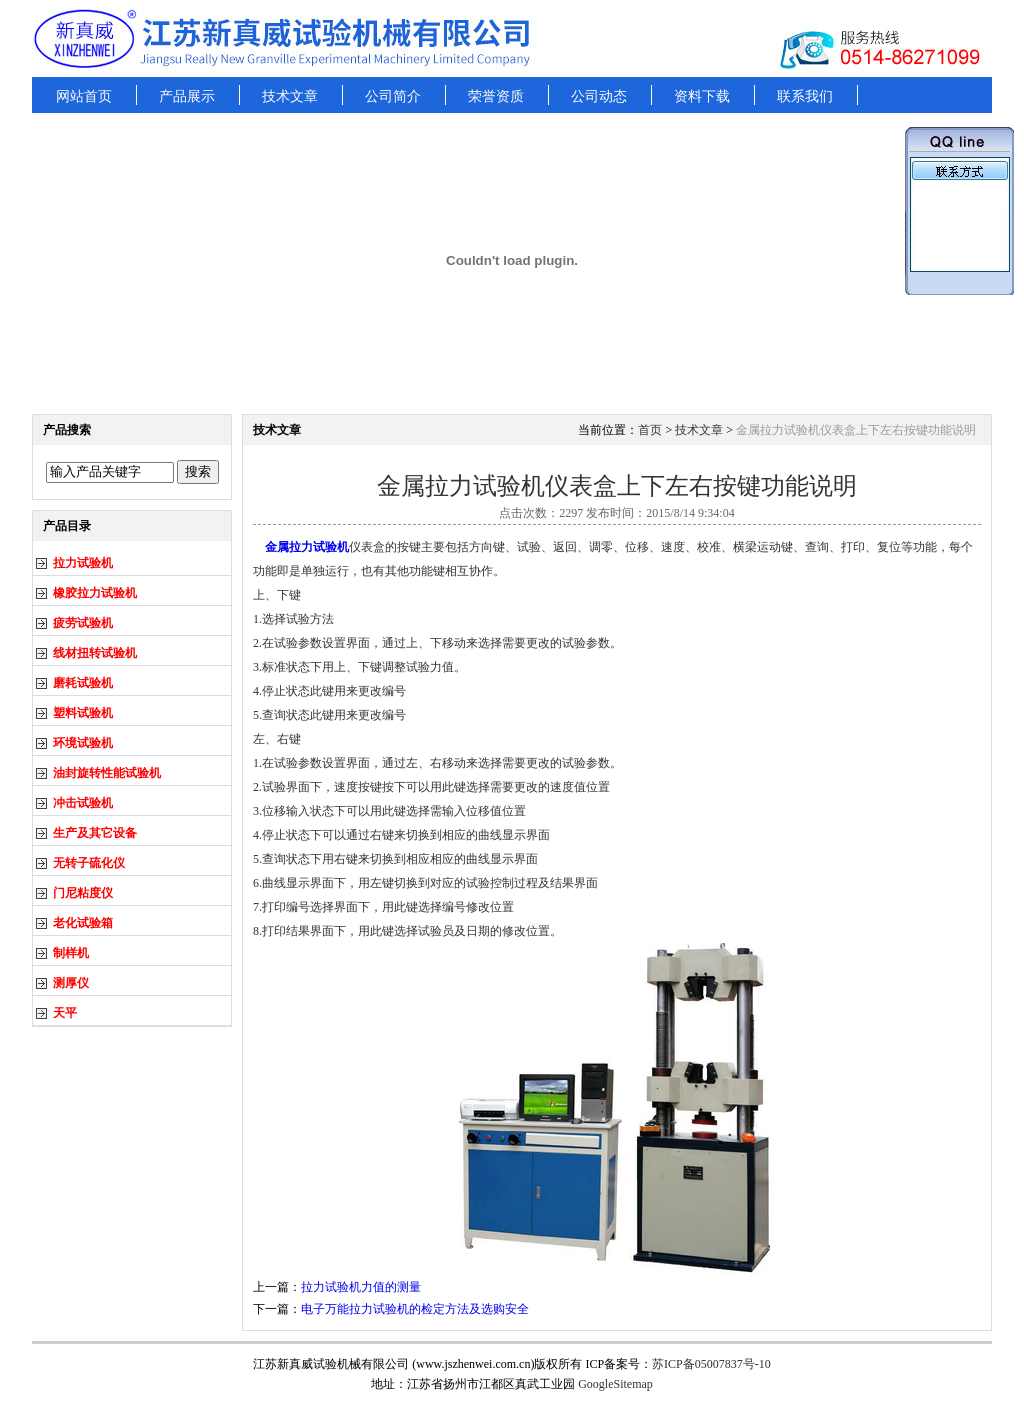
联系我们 (805, 96)
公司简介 (393, 96)
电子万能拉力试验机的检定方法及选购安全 (415, 1309)
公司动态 (599, 96)
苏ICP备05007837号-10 (711, 1364)
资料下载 (702, 96)
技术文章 (290, 96)
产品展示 (187, 96)
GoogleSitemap (615, 1384)
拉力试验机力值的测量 (361, 1287)
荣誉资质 (496, 96)
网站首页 (84, 96)
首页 (650, 430)
